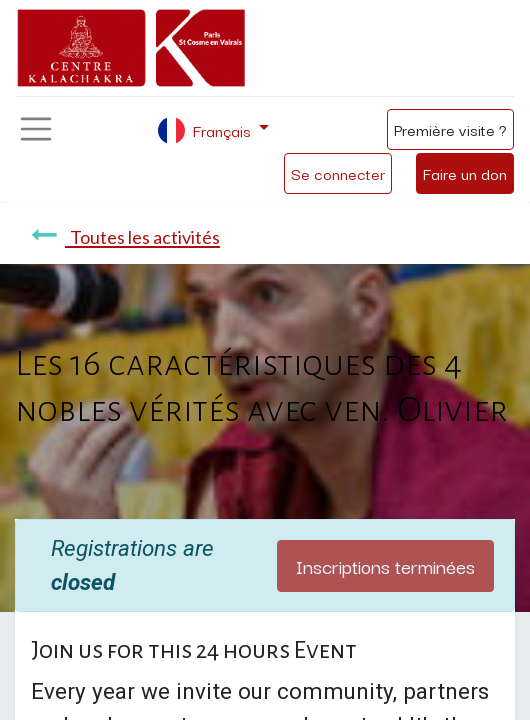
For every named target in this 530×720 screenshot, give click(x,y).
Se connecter (338, 173)
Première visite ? (450, 129)
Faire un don (465, 173)
